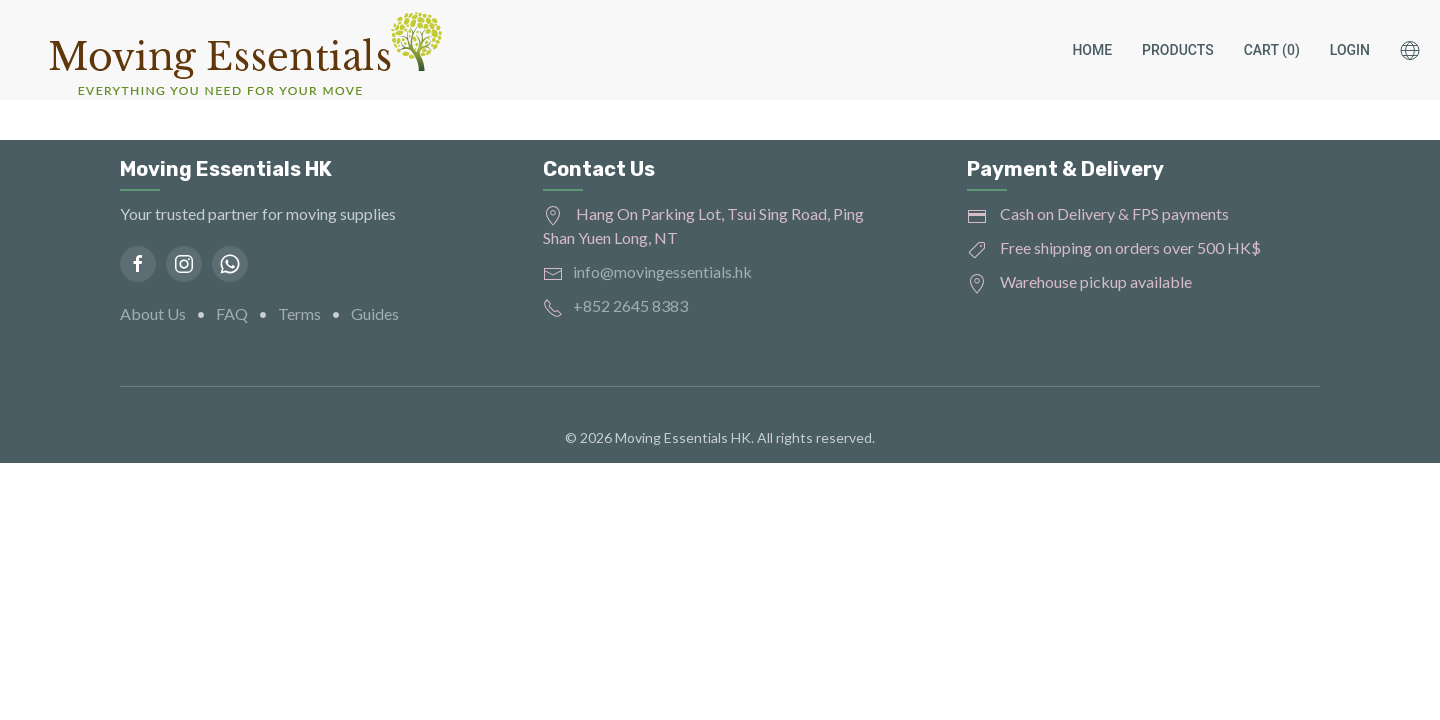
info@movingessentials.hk (662, 271)
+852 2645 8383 (630, 305)
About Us (153, 313)
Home (1092, 50)
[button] (1420, 50)
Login (1350, 50)
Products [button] (1178, 50)
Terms (299, 313)
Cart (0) (1272, 50)
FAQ (232, 313)
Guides (375, 313)
